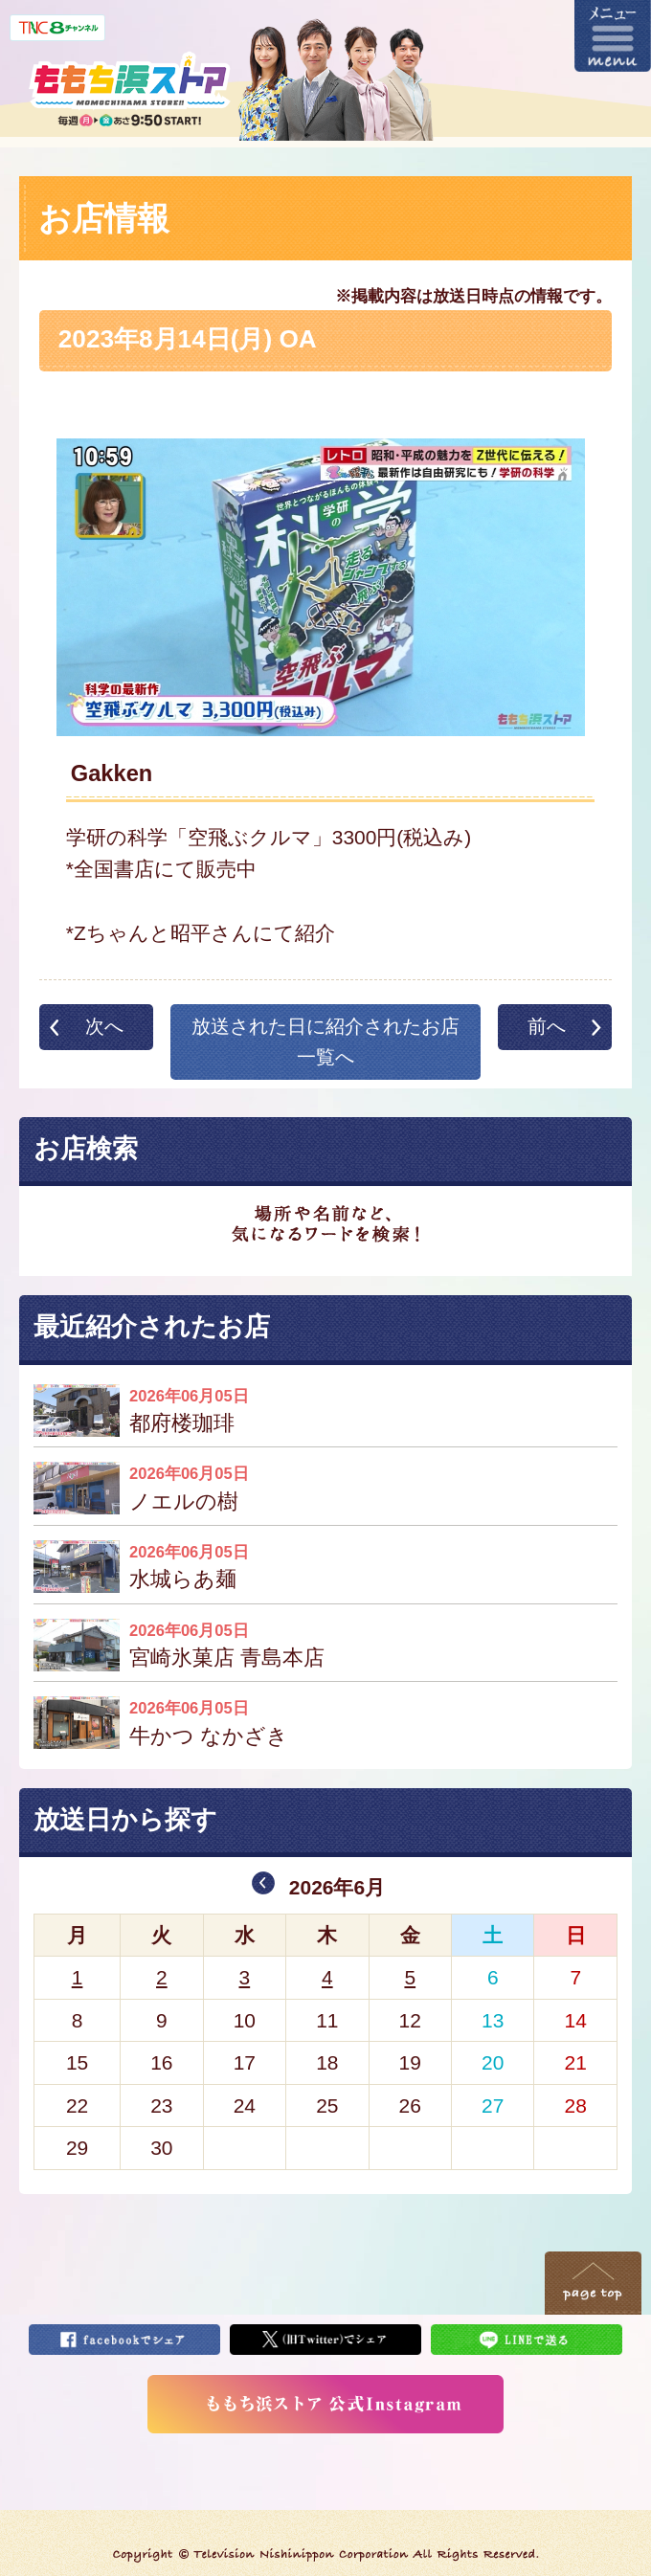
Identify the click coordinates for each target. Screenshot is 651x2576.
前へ (547, 1026)
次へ (104, 1026)
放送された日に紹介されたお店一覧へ (325, 1041)
